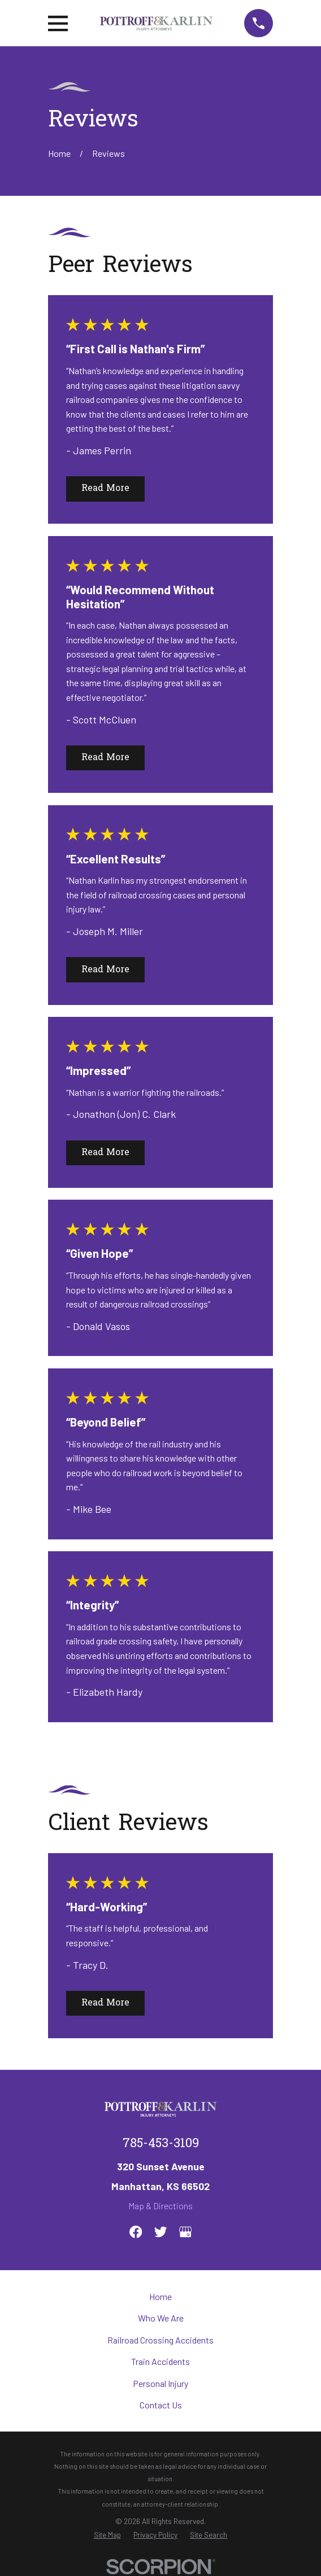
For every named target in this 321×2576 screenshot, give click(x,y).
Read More (105, 488)
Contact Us (161, 2404)
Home (160, 2296)
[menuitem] (107, 2535)
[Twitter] (160, 2232)
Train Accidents (160, 2361)
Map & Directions (160, 2205)
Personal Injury (160, 2383)
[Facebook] (135, 2232)
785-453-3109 (161, 2144)
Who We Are (161, 2317)
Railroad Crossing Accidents (160, 2339)
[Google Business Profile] (185, 2232)
